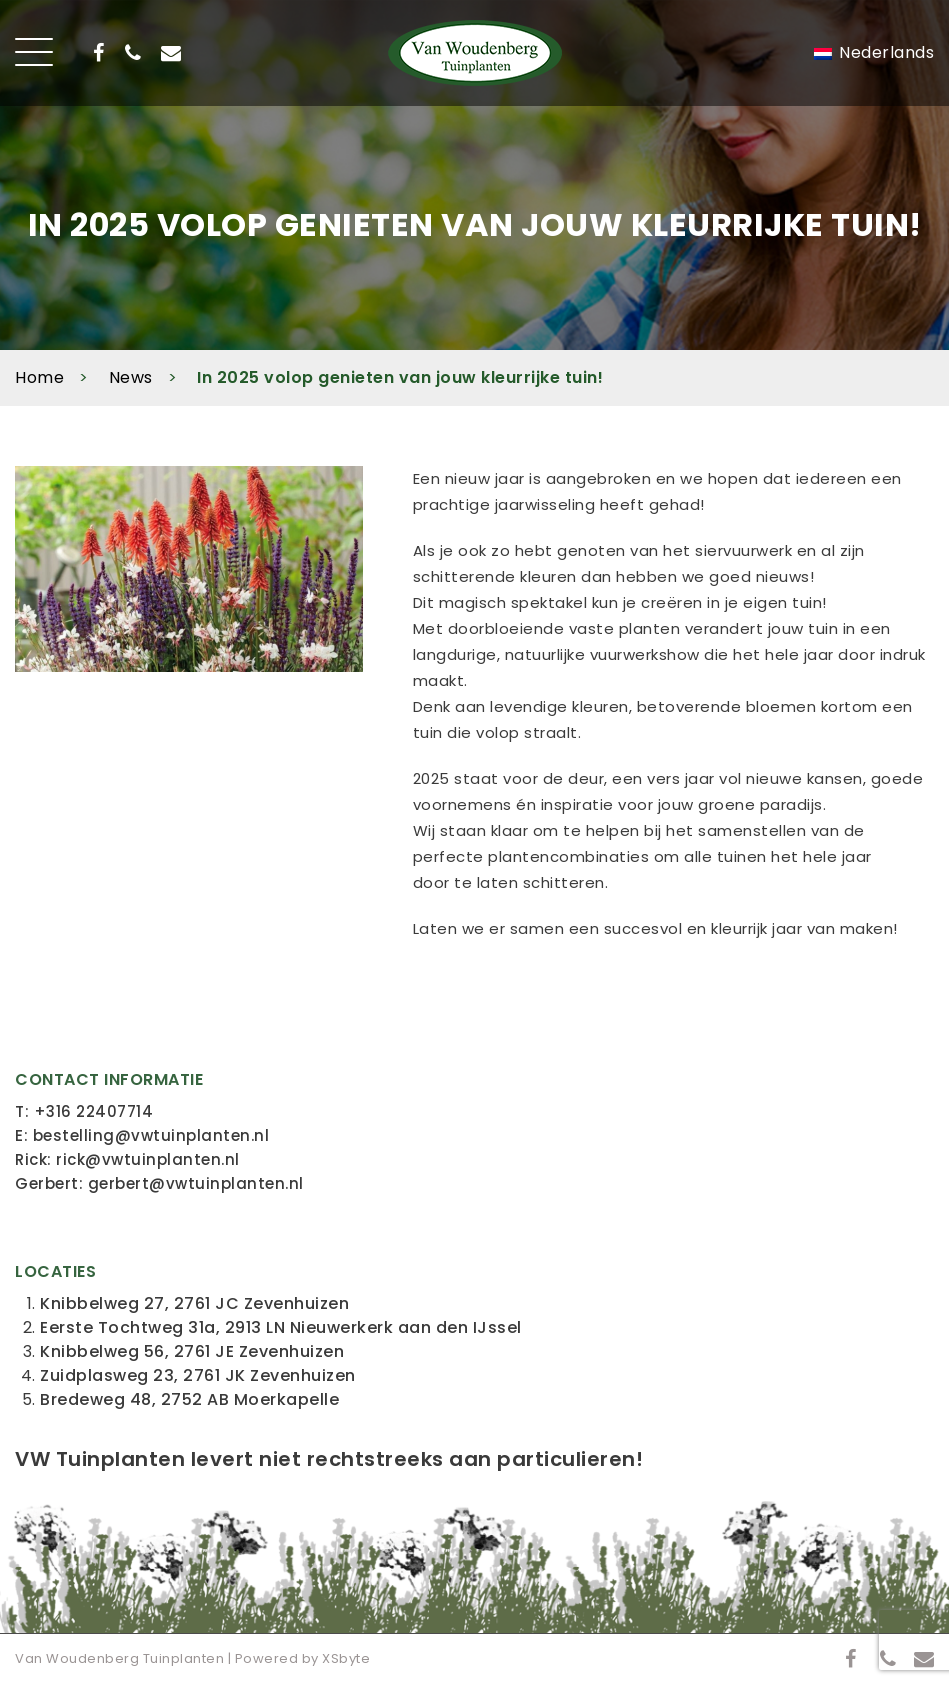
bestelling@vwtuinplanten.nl (151, 1135)
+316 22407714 (94, 1111)
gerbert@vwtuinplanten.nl (196, 1183)
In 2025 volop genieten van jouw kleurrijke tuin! (400, 377)
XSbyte (346, 1658)
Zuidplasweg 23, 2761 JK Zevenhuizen (198, 1375)
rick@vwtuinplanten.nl (148, 1159)
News (131, 377)
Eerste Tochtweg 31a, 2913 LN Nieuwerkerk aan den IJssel (281, 1327)
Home (39, 377)
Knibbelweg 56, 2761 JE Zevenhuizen (192, 1351)
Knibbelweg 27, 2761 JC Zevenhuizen (194, 1303)
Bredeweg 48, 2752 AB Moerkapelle (189, 1399)
